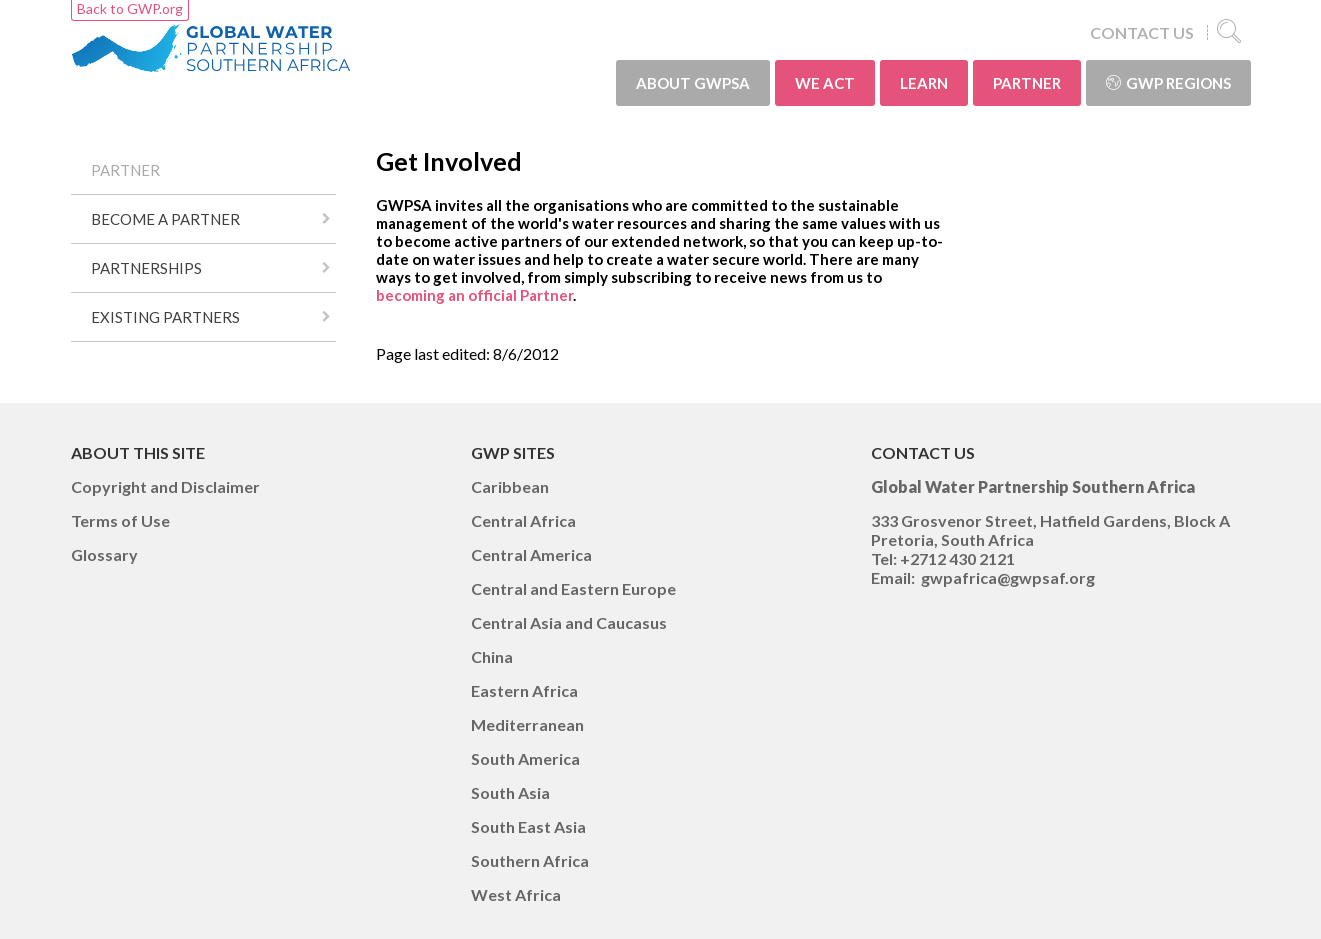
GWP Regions (1168, 83)
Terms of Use (120, 520)
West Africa (516, 894)
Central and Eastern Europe (573, 588)
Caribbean (510, 486)
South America (525, 758)
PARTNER (1027, 83)
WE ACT (825, 83)
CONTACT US (1142, 32)
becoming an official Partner (474, 295)
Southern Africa (530, 860)
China (492, 656)
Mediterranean (527, 724)
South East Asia (528, 826)
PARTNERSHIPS (146, 268)
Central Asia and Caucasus (569, 622)
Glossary (104, 554)
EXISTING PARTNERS (165, 317)
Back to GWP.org (130, 8)
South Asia (510, 792)
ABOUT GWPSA (693, 83)
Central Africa (523, 520)
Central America (531, 554)
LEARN (924, 83)
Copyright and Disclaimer (165, 486)
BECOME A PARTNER (165, 219)
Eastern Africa (524, 690)
